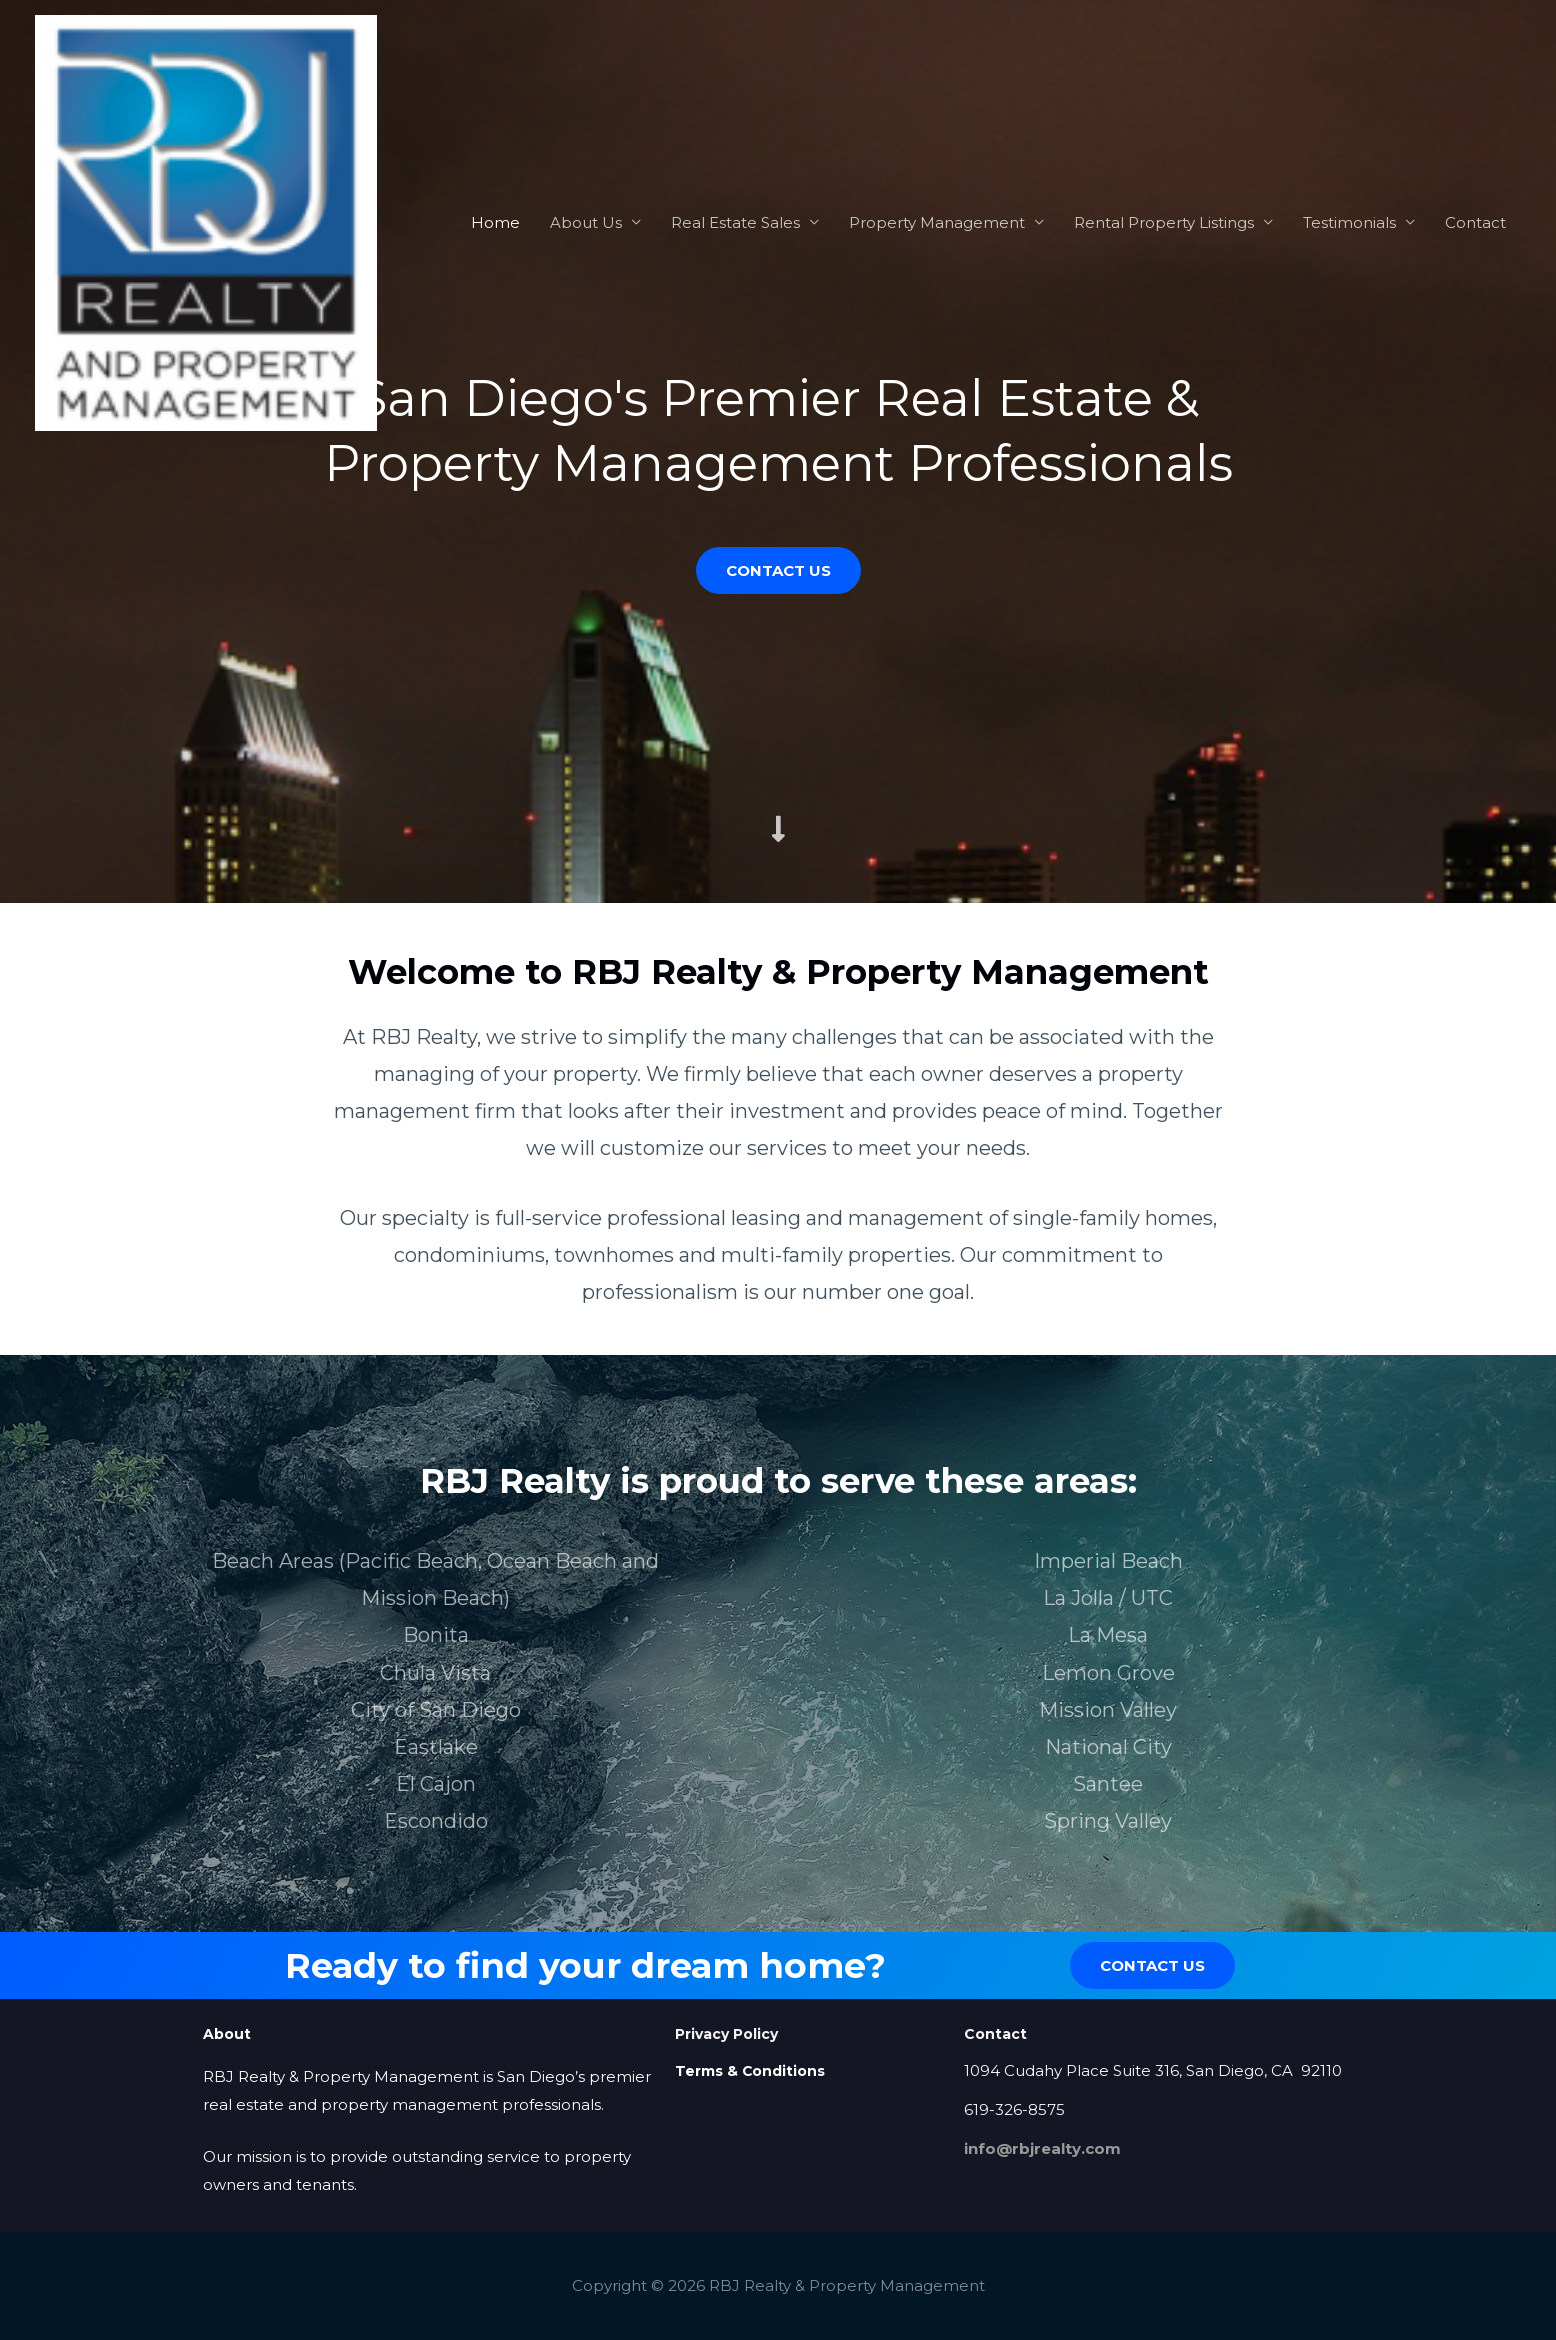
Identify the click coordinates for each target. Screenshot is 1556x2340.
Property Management (937, 222)
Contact (1475, 222)
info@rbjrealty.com (1042, 2148)
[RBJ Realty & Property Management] (206, 221)
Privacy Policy (726, 2034)
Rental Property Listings (1164, 222)
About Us (586, 222)
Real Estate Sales (735, 222)
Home (495, 222)
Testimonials (1349, 222)
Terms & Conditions (750, 2071)
